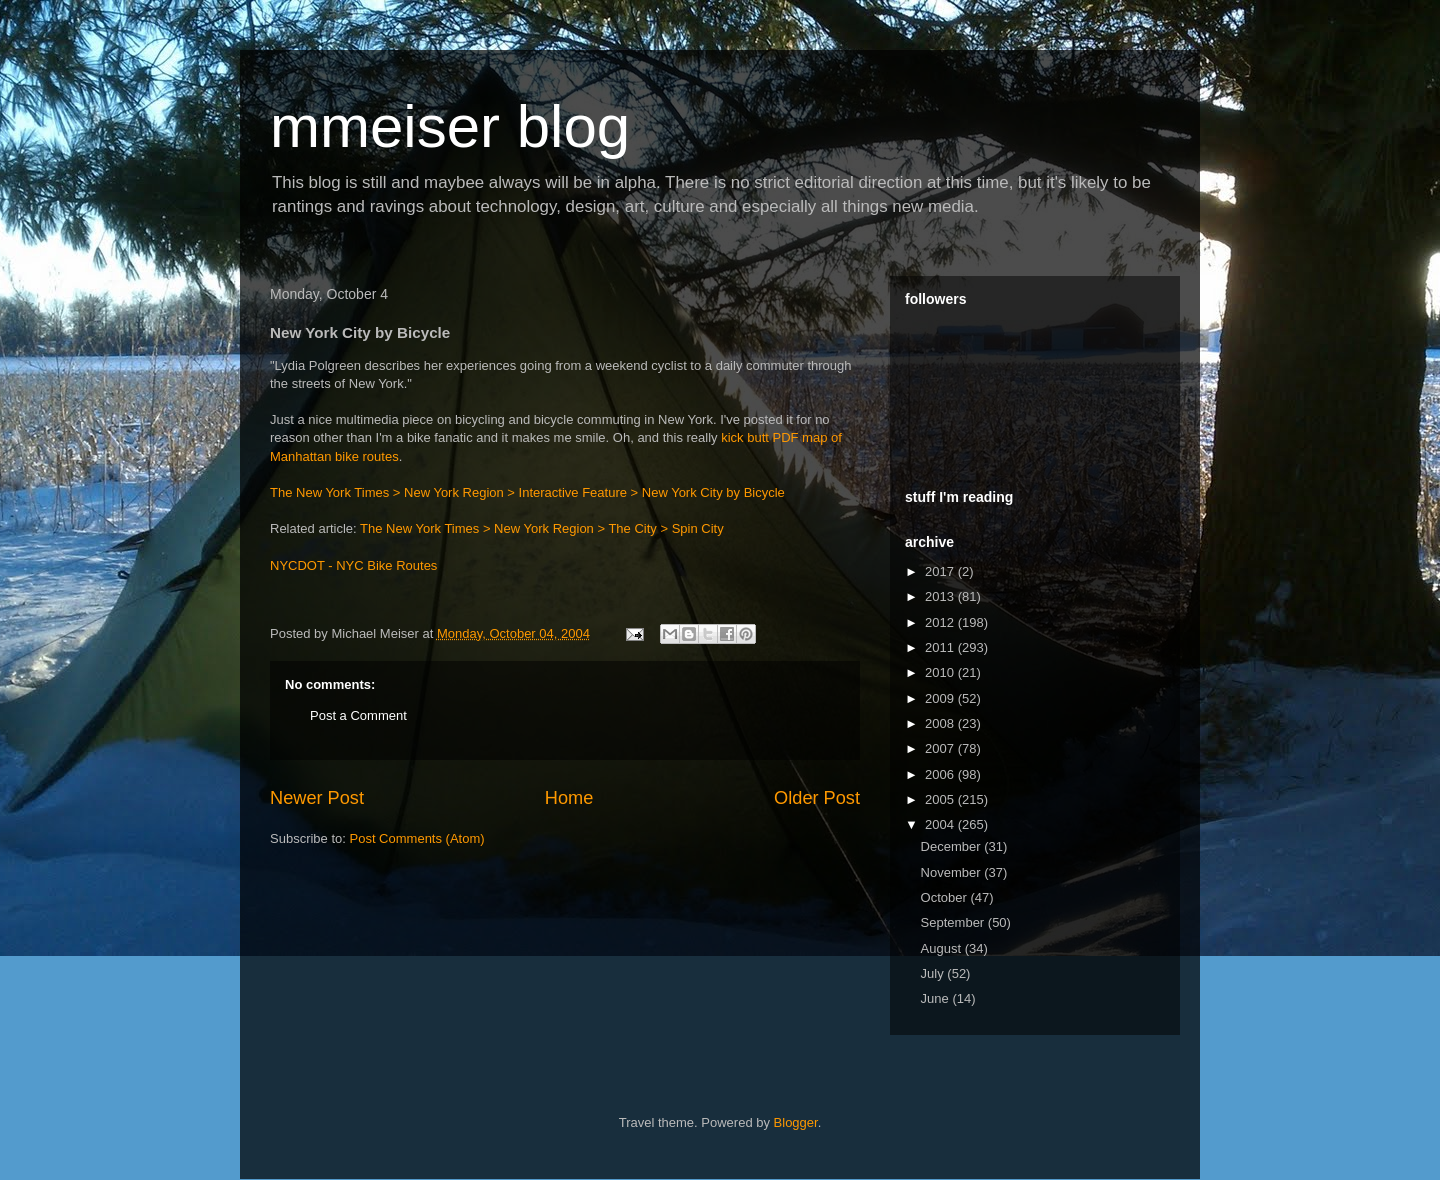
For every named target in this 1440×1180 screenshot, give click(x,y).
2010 (941, 672)
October (946, 897)
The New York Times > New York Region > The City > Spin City (542, 528)
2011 (941, 647)
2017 (941, 571)
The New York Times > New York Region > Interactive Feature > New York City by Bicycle (527, 492)
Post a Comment (358, 715)
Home (569, 798)
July (934, 973)
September (954, 922)
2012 (941, 622)
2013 (941, 596)
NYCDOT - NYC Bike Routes (353, 565)
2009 (941, 698)
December (953, 846)
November (953, 872)
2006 (941, 774)
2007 (941, 748)
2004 (941, 824)
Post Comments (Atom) (417, 838)
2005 (941, 799)
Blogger (796, 1122)
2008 (941, 723)
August (943, 948)
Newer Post (317, 798)
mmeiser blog (450, 126)
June (937, 998)
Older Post (817, 798)
